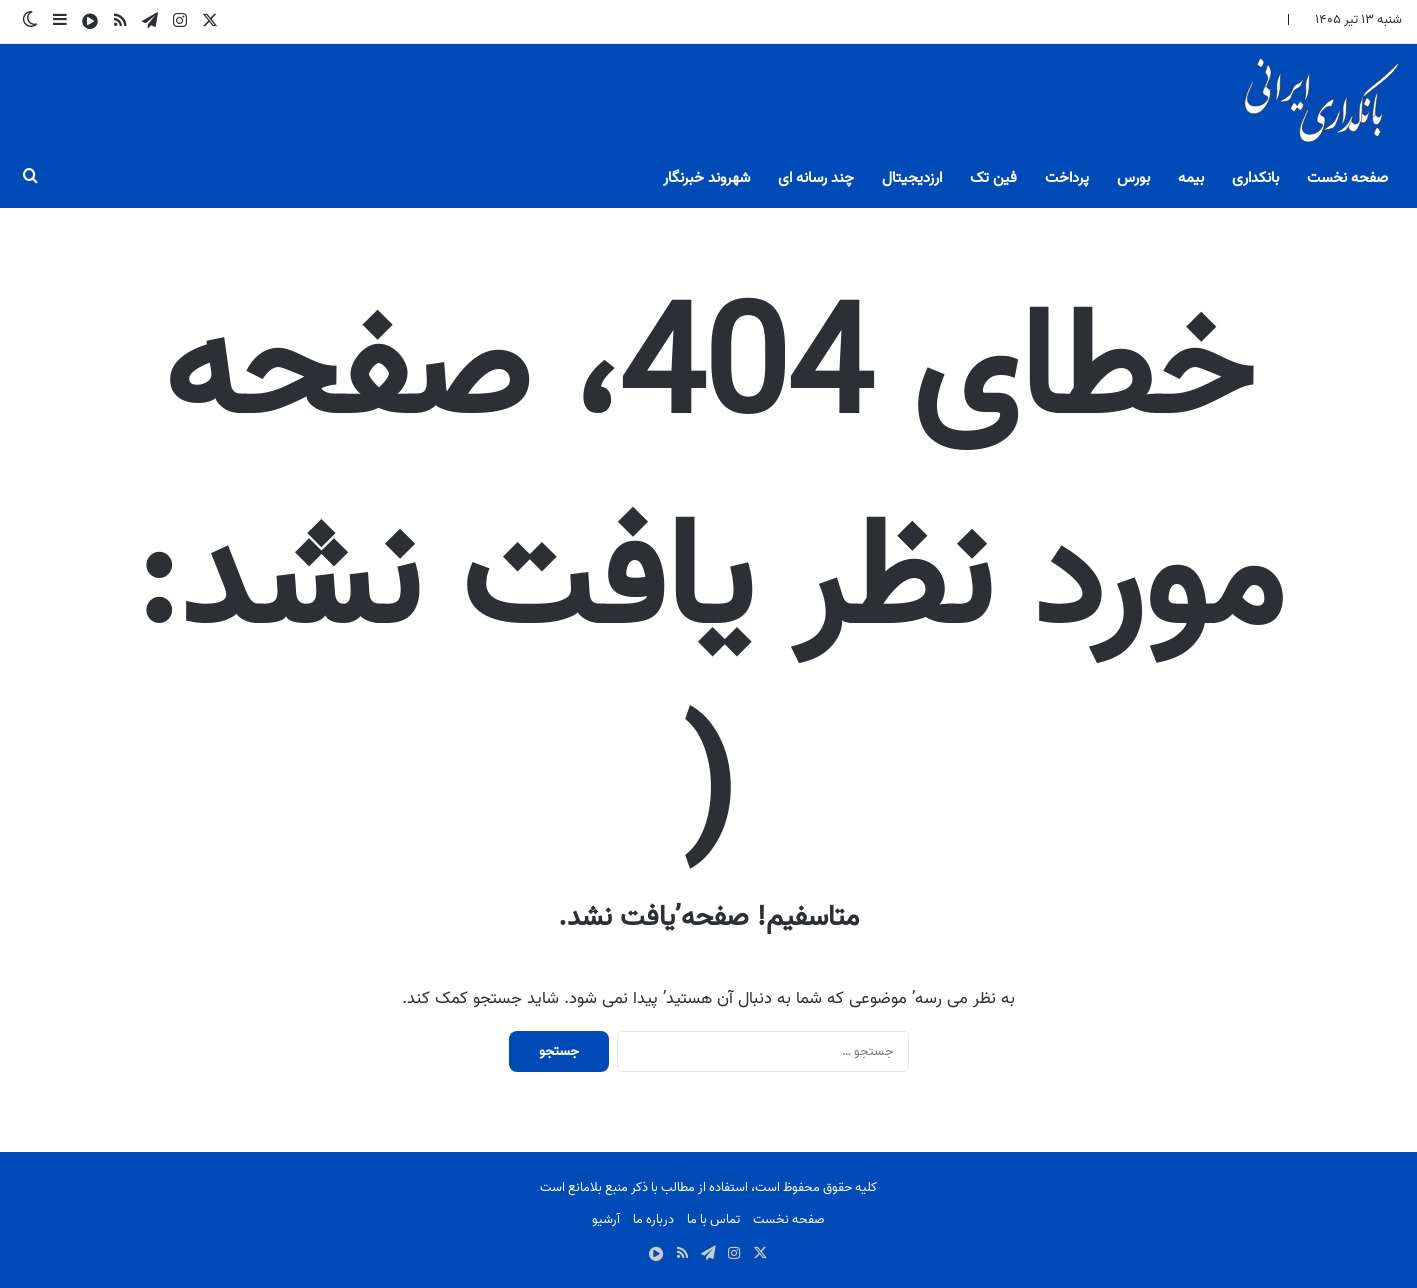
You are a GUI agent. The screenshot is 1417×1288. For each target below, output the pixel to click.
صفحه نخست (1347, 178)
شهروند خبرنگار (706, 178)
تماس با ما (713, 1219)
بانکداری (1255, 178)
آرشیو (606, 1219)
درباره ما (653, 1219)
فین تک (993, 178)
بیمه (1191, 178)
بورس (1133, 178)
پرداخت (1067, 178)
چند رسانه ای (816, 178)
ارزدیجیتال (912, 178)
